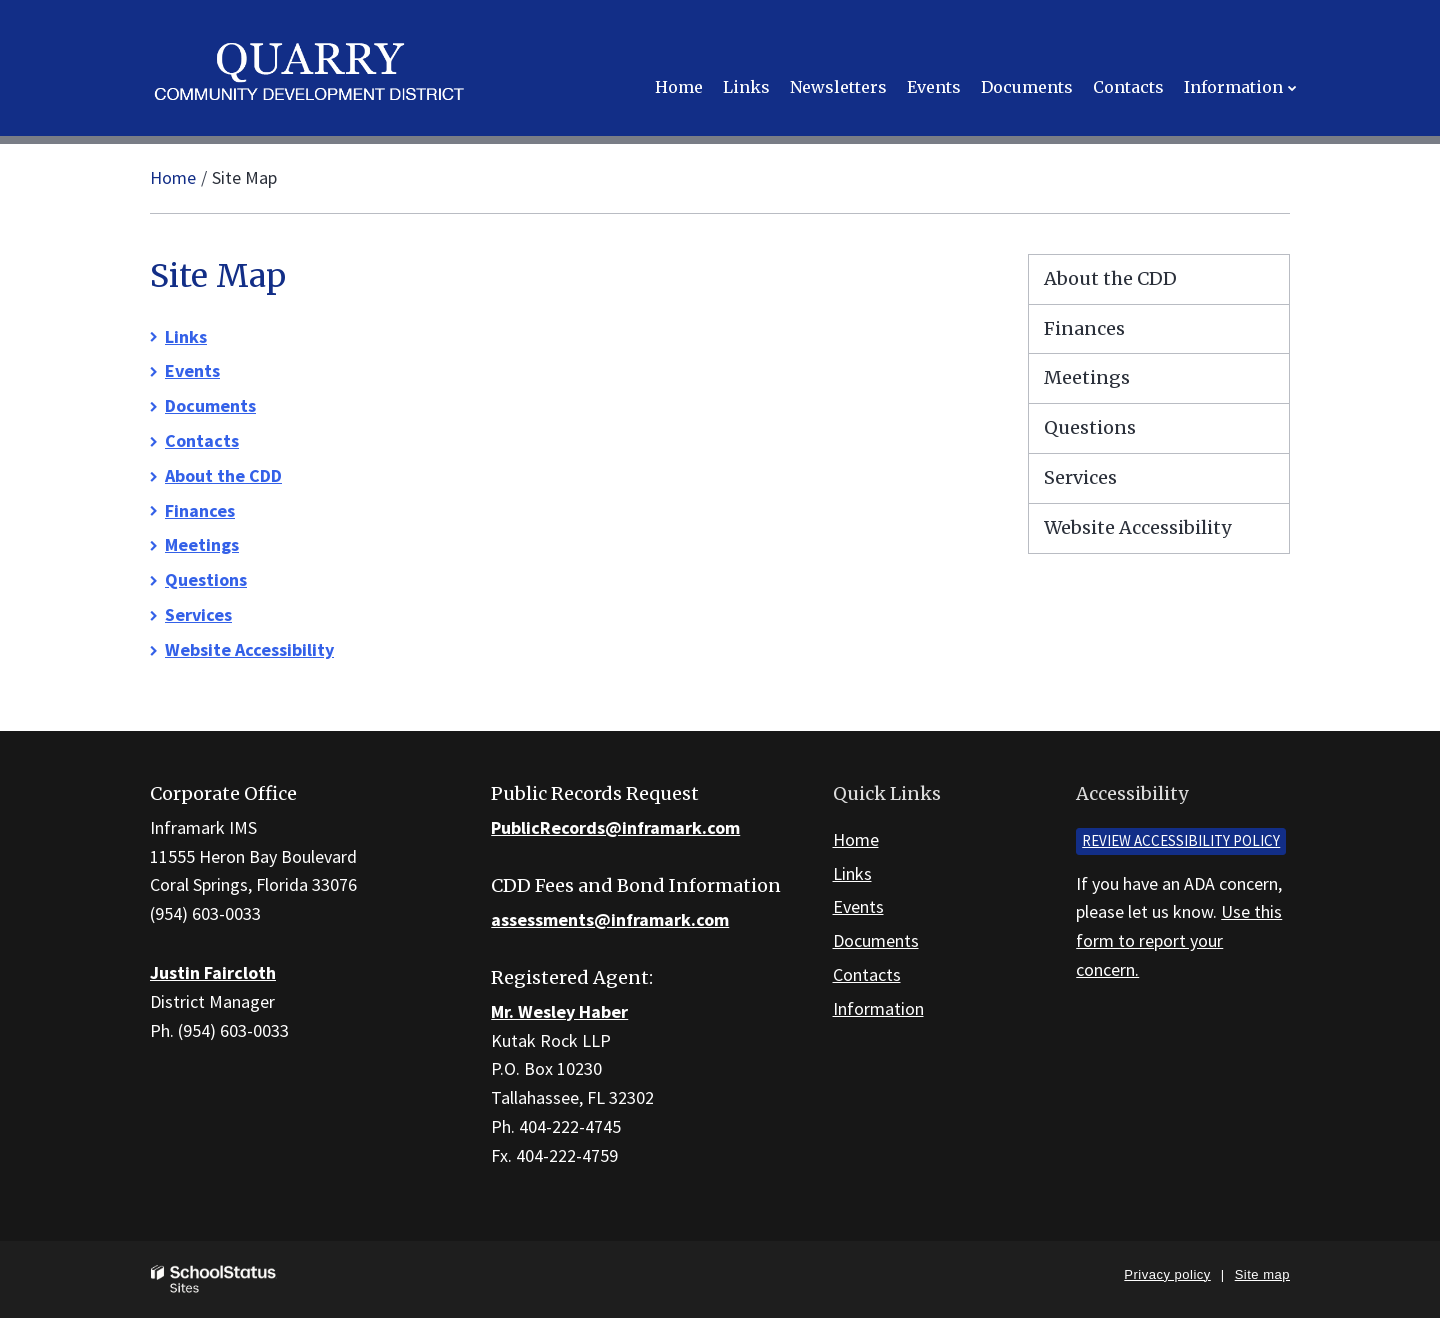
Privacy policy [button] (1167, 1274)
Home (173, 177)
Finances (200, 510)
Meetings (202, 544)
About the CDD (223, 475)
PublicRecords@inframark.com (615, 827)
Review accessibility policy (1181, 840)
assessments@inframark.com (610, 919)
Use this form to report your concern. (1179, 940)
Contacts (202, 440)
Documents (210, 405)
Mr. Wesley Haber (559, 1011)
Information (878, 1008)
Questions (206, 579)
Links (186, 336)
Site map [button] (1262, 1274)
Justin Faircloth (213, 972)
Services (198, 614)
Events (192, 370)
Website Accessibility (249, 649)
